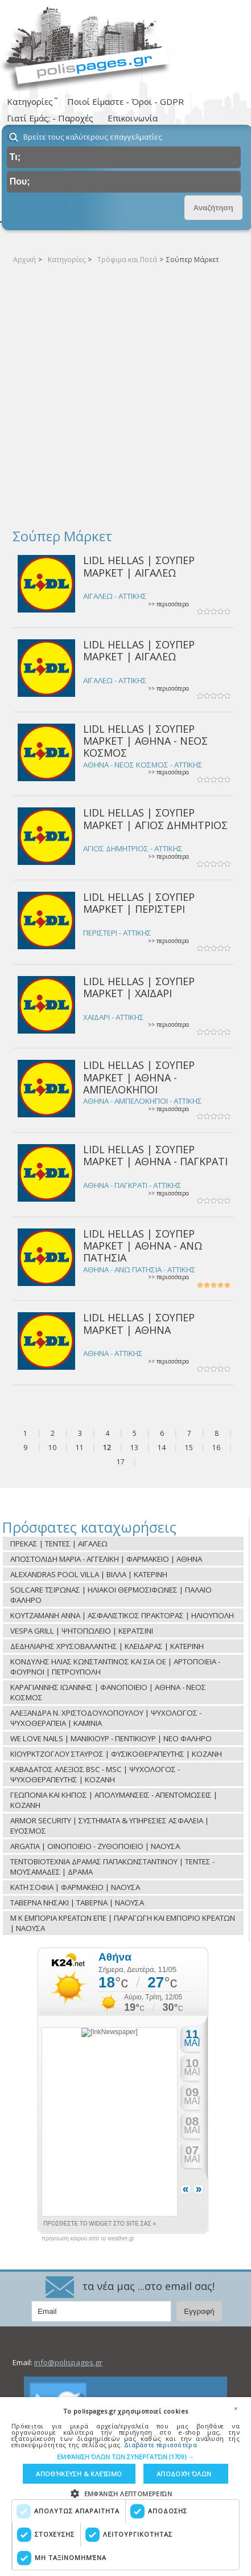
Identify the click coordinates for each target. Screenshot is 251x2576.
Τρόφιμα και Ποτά (127, 259)
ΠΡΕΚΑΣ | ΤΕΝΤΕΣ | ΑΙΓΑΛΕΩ (59, 1543)
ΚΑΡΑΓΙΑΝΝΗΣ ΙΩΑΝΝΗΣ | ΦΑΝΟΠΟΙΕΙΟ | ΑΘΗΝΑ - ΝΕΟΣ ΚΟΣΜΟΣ (108, 1692)
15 (189, 1447)
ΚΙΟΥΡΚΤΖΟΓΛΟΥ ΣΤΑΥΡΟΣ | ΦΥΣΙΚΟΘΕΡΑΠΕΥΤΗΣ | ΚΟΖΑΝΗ (116, 1754)
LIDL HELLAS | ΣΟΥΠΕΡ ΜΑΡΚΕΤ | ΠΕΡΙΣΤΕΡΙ (139, 903)
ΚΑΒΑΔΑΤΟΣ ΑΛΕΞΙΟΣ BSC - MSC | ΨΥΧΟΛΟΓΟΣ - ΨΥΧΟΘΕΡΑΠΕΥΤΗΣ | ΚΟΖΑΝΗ (95, 1774)
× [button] (235, 2408)
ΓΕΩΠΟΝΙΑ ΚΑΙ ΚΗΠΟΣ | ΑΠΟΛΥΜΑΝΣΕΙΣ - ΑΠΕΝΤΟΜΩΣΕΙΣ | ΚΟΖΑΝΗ (113, 1800)
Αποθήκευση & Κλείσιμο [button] (79, 2473)
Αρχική (24, 259)
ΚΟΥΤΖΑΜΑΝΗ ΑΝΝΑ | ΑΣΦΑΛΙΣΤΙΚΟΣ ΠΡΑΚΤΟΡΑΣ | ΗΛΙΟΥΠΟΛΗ (122, 1615)
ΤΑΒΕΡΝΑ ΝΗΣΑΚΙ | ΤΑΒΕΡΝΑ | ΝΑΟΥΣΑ (77, 1902)
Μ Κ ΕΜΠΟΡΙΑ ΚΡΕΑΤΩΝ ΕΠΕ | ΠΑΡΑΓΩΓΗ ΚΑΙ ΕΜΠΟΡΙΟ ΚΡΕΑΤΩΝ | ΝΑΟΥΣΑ (122, 1923)
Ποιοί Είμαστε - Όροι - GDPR (125, 101)
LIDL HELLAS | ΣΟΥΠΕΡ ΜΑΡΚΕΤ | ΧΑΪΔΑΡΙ (139, 987)
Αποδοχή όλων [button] (184, 2473)
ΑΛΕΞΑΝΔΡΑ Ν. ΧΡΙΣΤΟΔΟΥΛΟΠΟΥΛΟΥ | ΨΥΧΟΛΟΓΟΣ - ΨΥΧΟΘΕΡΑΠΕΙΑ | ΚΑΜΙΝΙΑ (105, 1718)
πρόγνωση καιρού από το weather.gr (88, 2239)
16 (216, 1447)
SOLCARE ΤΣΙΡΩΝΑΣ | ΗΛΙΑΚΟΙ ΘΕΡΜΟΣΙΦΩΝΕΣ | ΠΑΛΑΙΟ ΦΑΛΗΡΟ (111, 1595)
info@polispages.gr (68, 2362)
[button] (125, 2456)
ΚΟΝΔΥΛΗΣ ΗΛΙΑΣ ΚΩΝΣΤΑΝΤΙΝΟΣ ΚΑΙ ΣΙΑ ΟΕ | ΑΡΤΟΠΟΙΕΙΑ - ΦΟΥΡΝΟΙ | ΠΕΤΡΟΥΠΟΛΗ (115, 1666)
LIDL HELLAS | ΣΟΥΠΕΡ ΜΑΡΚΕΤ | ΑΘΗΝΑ (139, 1323)
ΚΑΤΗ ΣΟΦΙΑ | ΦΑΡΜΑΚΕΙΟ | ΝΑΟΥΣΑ (75, 1887)
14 (162, 1447)
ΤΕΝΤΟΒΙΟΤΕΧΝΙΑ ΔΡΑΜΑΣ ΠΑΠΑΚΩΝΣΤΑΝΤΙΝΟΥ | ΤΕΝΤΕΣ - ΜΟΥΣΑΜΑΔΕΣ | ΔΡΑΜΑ (112, 1866)
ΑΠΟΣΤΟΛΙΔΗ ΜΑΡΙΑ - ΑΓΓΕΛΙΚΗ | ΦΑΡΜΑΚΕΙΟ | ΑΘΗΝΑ (106, 1559)
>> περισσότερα (168, 604)
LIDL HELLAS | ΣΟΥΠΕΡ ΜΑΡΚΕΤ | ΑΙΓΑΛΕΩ (139, 566)
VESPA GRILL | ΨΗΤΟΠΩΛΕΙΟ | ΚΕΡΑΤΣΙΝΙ (81, 1631)
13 (134, 1447)
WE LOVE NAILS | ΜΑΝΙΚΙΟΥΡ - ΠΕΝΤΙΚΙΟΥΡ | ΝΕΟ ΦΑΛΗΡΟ (111, 1738)
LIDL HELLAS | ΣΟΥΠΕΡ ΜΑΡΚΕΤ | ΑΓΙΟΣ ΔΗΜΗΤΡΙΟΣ (155, 818)
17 (121, 1462)
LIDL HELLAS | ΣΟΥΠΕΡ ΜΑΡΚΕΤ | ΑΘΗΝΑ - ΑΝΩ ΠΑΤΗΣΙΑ (143, 1246)
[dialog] (125, 2486)
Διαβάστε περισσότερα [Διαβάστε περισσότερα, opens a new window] (160, 2444)
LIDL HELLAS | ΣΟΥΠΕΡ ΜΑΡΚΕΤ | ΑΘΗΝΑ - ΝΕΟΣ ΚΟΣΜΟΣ (145, 741)
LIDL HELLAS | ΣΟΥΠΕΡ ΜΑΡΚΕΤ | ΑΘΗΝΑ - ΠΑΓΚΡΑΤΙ (155, 1155)
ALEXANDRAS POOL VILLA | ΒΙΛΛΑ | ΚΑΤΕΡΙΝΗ (88, 1574)
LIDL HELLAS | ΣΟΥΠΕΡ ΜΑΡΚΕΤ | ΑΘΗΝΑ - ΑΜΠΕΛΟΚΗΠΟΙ (139, 1077)
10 (52, 1447)
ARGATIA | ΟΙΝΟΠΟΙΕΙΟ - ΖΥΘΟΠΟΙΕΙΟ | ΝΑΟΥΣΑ (95, 1846)
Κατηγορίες (66, 259)
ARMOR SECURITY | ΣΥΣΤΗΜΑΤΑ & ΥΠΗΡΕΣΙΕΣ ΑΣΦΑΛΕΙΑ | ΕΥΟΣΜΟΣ (109, 1825)
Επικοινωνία (133, 118)
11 (80, 1447)
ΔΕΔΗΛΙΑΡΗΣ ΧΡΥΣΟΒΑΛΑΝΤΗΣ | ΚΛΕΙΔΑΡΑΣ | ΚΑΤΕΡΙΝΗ (107, 1646)
